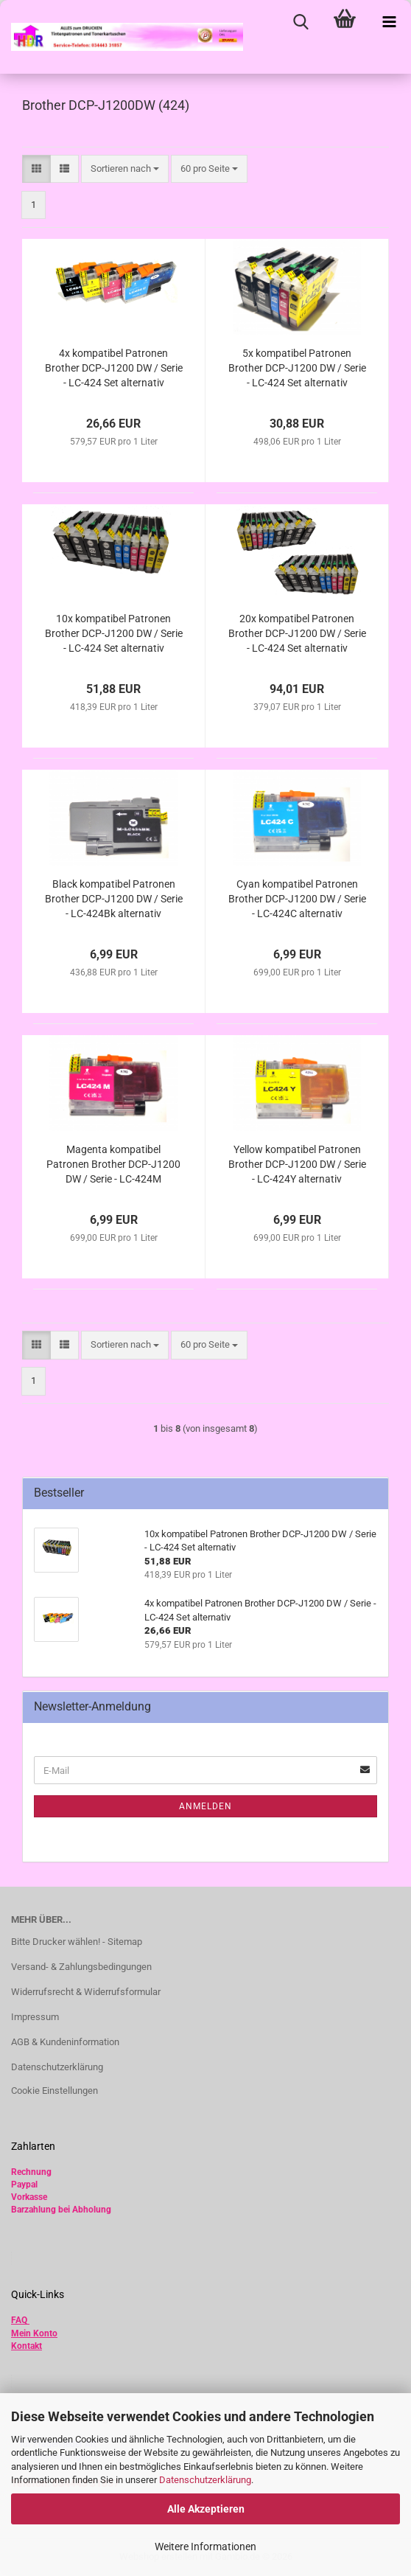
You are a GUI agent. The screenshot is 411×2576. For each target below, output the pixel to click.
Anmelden (205, 1806)
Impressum (35, 2016)
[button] (36, 169)
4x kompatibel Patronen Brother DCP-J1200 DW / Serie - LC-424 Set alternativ (114, 368)
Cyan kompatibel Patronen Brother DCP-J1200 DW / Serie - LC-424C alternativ (297, 898)
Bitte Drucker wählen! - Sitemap (76, 1941)
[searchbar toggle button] (300, 22)
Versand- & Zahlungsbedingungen (81, 1966)
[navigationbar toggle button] (389, 22)
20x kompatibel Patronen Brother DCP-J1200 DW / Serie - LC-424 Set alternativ (297, 633)
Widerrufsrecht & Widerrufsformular (86, 1991)
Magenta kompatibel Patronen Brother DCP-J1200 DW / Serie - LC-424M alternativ (113, 1164)
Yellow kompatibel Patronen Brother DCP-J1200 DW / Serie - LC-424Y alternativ (297, 1164)
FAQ (19, 2320)
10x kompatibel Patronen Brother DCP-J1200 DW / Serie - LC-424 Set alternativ (114, 633)
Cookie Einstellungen (54, 2090)
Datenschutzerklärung (205, 2479)
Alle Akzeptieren (206, 2509)
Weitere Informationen (205, 2546)
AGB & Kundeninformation (65, 2041)
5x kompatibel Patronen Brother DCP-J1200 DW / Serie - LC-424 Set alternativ (297, 368)
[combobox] (125, 169)
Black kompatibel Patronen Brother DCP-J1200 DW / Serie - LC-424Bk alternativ (114, 898)
